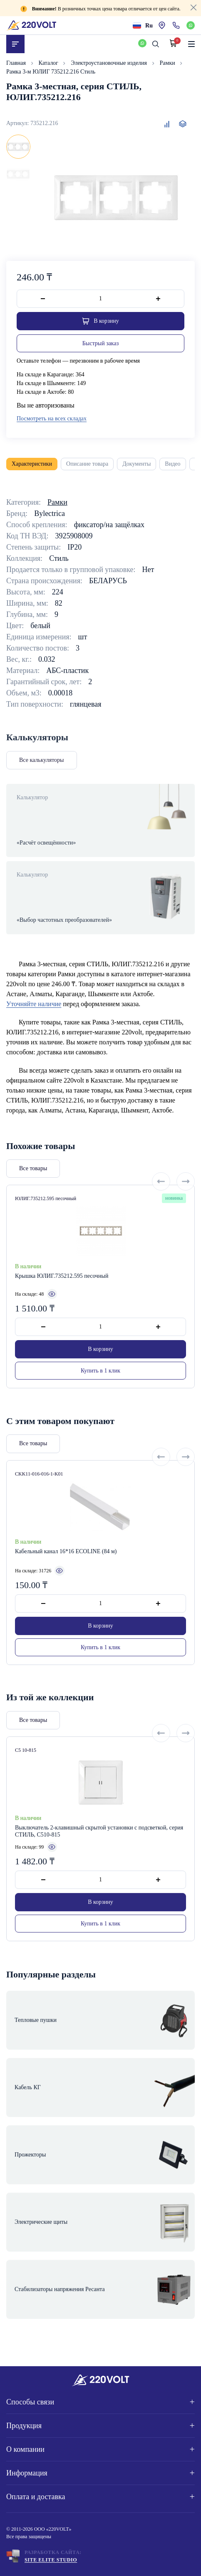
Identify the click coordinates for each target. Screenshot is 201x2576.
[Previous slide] (161, 1219)
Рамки (168, 63)
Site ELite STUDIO (51, 2560)
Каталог (49, 63)
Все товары (33, 1206)
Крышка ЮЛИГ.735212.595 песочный (61, 1313)
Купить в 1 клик (100, 1408)
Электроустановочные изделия (109, 63)
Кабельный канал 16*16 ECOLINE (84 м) (66, 1589)
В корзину (100, 1386)
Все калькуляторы (41, 760)
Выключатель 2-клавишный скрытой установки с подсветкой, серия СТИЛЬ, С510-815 (99, 1868)
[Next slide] (185, 1219)
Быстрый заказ (100, 343)
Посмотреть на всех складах (52, 418)
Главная (16, 63)
